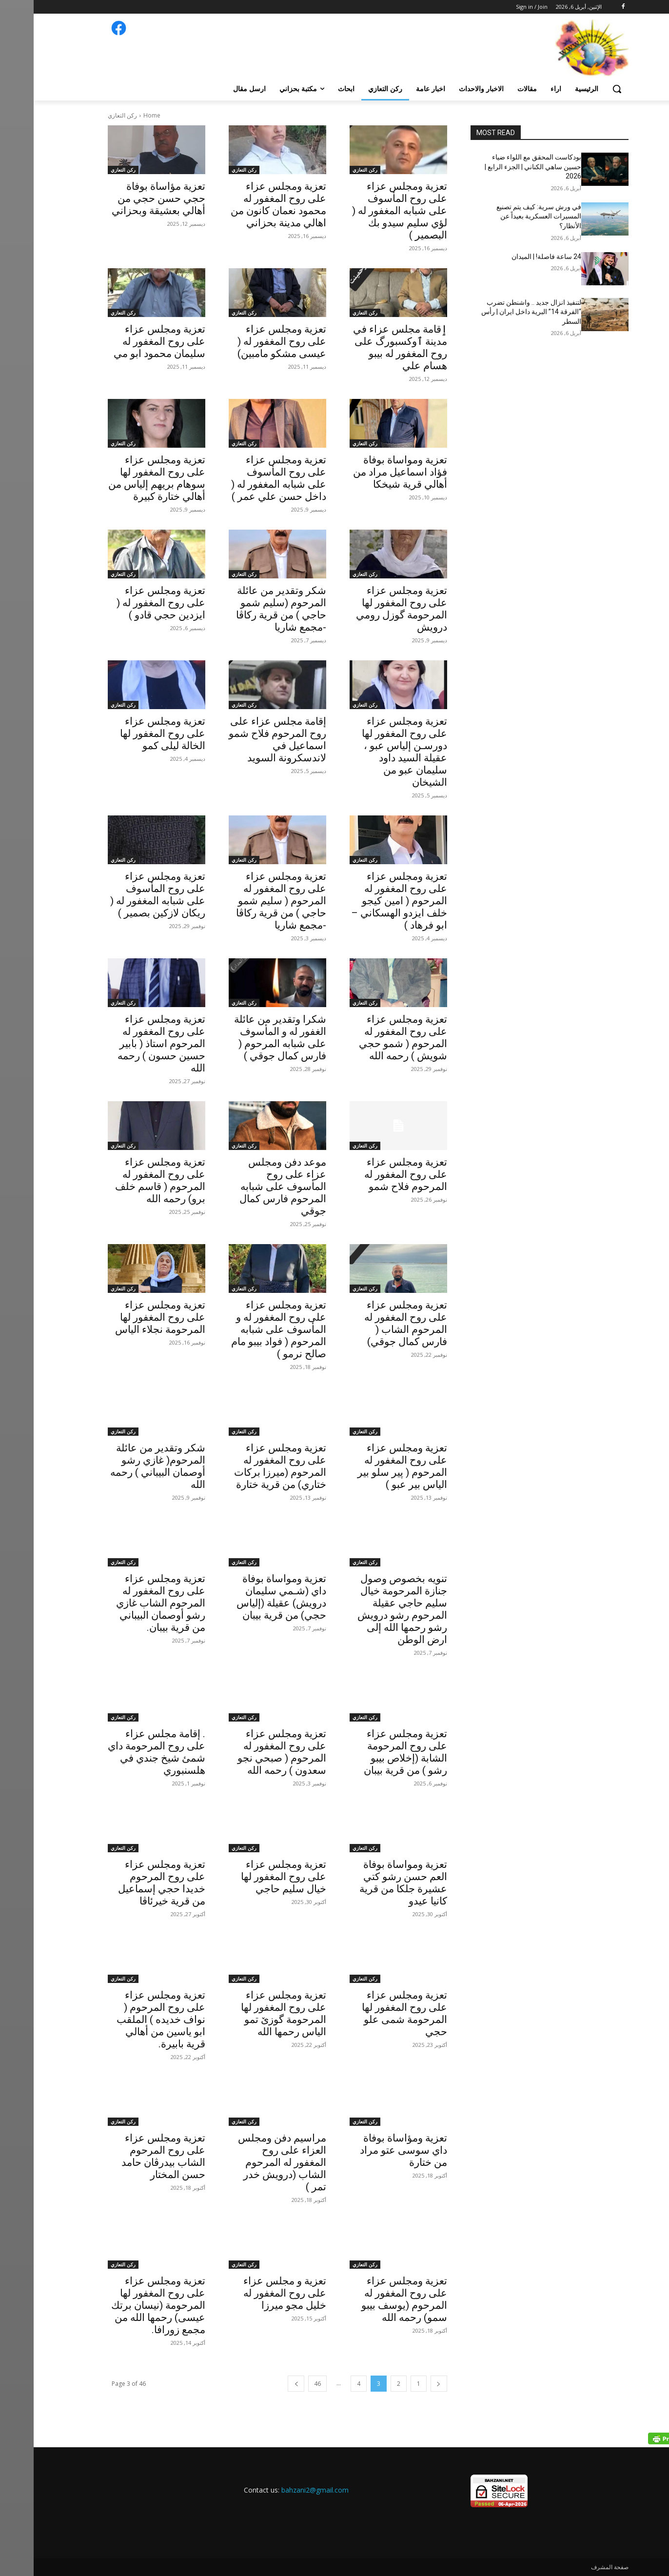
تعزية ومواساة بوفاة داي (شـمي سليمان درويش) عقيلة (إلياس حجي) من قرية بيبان (248, 1597)
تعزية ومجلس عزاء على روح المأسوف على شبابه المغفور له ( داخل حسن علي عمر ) (245, 478)
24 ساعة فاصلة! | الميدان (513, 256)
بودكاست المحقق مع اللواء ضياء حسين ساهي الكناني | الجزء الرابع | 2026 (499, 166)
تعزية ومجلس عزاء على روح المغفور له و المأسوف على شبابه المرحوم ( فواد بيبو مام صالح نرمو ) (245, 1329)
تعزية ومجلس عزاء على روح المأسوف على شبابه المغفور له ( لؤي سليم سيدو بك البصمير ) (365, 210)
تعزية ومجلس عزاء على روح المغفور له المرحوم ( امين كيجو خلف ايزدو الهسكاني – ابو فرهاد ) (365, 901)
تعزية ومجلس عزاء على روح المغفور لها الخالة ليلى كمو (129, 733)
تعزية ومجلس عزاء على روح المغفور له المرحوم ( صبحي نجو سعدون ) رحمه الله (248, 1752)
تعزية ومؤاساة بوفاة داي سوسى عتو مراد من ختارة (369, 2150)
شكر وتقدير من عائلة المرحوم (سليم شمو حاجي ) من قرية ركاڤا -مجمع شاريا (247, 609)
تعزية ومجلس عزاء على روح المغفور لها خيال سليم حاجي (250, 1877)
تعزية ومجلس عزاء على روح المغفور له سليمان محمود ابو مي (126, 341)
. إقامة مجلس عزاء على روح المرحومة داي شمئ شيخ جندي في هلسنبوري (123, 1752)
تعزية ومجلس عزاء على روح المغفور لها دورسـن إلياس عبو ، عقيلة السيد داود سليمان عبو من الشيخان (370, 751)
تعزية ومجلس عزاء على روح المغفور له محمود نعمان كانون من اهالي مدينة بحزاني (245, 204)
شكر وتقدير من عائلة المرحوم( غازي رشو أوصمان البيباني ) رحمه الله (124, 1466)
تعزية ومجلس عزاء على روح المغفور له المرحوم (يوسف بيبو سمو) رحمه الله (370, 2299)
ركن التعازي (331, 169)
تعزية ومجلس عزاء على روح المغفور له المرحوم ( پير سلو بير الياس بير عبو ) (368, 1466)
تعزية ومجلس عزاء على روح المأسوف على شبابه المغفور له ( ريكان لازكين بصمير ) (124, 895)
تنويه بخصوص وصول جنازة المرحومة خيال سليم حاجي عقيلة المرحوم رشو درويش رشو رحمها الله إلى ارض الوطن (368, 1609)
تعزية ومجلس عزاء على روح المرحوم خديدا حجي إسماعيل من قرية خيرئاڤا (128, 1883)
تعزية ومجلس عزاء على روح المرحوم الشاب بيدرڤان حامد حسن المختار (130, 2156)
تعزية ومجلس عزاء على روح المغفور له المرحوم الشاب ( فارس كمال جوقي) (372, 1323)
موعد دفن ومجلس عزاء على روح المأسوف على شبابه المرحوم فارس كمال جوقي (249, 1186)
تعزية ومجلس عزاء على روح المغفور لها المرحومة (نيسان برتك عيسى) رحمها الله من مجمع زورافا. (125, 2305)
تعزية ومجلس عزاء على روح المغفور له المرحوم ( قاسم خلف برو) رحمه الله (126, 1180)
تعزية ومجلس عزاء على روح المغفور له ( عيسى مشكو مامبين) (248, 341)
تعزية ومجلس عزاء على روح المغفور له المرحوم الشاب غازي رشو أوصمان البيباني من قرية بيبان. (127, 1603)
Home (118, 115)
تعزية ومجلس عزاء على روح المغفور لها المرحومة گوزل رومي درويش (367, 609)
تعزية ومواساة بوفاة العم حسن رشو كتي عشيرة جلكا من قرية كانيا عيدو (369, 1883)
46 (283, 2383)
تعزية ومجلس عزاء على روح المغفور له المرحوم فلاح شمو (372, 1174)
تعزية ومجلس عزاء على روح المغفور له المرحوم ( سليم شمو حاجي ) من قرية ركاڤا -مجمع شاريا (247, 901)
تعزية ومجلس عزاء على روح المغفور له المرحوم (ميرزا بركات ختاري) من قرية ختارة (246, 1466)
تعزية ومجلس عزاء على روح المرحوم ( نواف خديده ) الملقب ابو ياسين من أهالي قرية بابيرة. (127, 2019)
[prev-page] (405, 2384)
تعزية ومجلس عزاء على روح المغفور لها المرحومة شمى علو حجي (370, 2013)
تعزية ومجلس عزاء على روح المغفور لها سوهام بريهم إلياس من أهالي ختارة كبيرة (123, 478)
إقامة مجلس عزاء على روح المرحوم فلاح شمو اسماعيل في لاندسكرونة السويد (244, 739)
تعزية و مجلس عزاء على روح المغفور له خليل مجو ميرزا (251, 2293)
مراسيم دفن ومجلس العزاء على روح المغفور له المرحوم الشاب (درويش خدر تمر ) (248, 2162)
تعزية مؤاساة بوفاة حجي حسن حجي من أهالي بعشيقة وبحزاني (124, 198)
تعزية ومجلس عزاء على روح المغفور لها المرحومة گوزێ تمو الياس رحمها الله (250, 2013)
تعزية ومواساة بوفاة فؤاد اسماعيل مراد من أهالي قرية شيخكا (366, 472)
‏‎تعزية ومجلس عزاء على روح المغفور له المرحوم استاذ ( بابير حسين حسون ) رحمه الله (128, 1043)
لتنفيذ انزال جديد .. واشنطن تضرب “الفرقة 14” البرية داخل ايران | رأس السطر (498, 311)
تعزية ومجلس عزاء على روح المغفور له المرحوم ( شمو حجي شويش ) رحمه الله (369, 1037)
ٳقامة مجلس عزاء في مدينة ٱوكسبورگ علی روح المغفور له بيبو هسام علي (366, 347)
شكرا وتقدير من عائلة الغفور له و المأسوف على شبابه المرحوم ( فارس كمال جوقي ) (246, 1037)
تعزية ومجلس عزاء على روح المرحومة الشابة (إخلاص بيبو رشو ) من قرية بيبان (371, 1752)
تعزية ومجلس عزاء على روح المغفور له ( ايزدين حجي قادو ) (127, 603)
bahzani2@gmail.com (281, 2490)
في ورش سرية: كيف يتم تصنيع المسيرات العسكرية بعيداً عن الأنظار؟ (505, 216)
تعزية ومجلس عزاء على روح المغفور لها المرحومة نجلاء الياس (126, 1317)
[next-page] (262, 2384)
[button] (583, 88)
